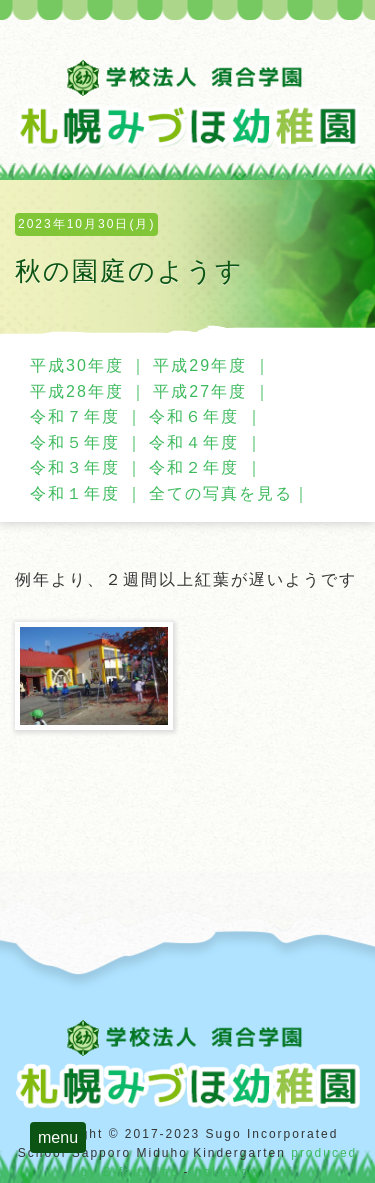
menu (58, 1137)
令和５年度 (75, 442)
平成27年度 (200, 391)
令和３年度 (75, 467)
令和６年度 (194, 416)
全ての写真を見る (221, 493)
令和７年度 (75, 416)
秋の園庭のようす (129, 271)
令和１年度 (75, 493)
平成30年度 (77, 365)
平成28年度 (77, 391)
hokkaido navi (244, 1172)
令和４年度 (194, 442)
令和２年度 (194, 467)
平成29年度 (200, 365)
